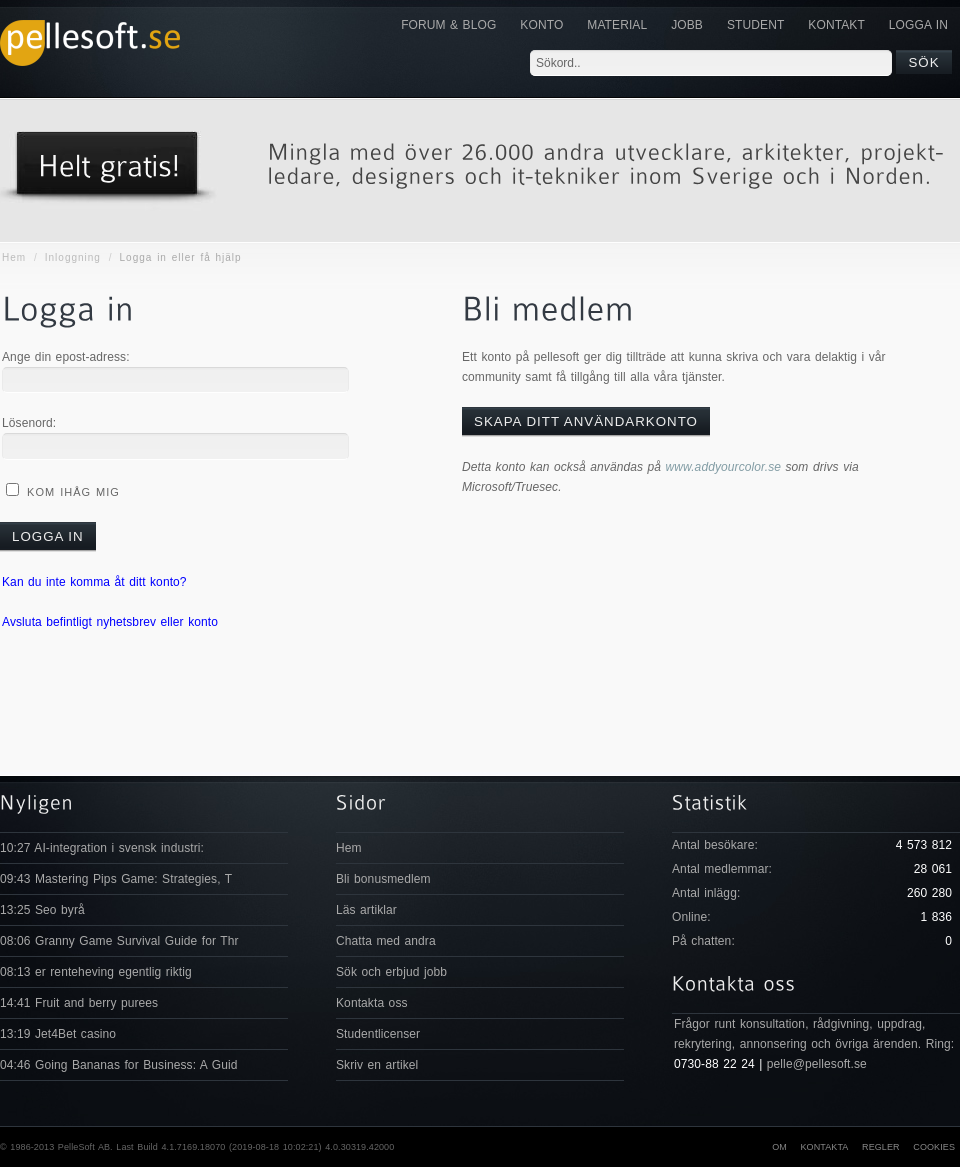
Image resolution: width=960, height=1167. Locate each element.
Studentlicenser (378, 1034)
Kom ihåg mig (71, 492)
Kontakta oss (372, 1003)
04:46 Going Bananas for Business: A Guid (118, 1065)
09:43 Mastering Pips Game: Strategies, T (116, 879)
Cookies (934, 1147)
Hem (14, 257)
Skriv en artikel (377, 1065)
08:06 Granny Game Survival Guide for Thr (119, 941)
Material (617, 25)
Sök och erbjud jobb (391, 972)
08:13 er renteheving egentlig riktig (96, 972)
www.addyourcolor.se (724, 467)
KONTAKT (836, 25)
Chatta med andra (386, 941)
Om (779, 1147)
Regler (881, 1147)
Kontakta (824, 1147)
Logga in (918, 25)
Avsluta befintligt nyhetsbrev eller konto (110, 622)
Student (755, 25)
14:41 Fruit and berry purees (79, 1003)
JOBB (687, 25)
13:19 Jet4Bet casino (58, 1034)
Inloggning (73, 257)
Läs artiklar (366, 910)
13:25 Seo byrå (42, 910)
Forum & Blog (448, 25)
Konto (541, 25)
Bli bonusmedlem (383, 879)
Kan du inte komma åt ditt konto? (94, 582)
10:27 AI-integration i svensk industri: (102, 848)
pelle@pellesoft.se (817, 1064)
